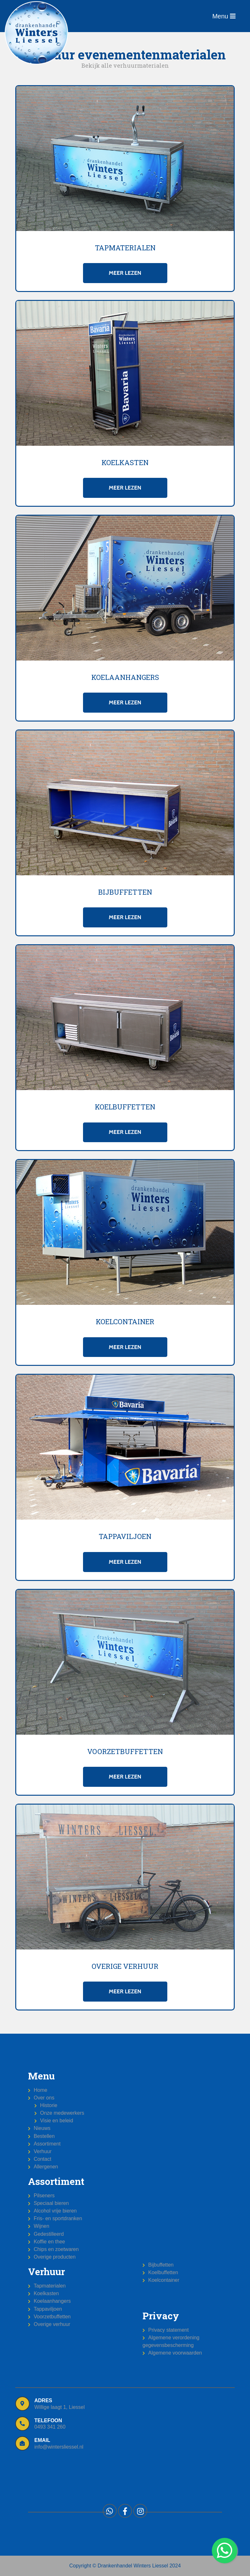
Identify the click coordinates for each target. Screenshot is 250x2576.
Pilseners (44, 2195)
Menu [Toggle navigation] (224, 16)
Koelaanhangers (52, 2301)
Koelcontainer (163, 2280)
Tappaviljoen (48, 2309)
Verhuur (43, 2151)
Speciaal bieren (51, 2203)
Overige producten (55, 2257)
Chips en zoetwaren (56, 2249)
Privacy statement (168, 2330)
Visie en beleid (56, 2120)
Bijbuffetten (161, 2265)
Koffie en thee (49, 2241)
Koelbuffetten (163, 2272)
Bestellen (44, 2136)
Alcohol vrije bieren (55, 2210)
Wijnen (41, 2226)
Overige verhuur (52, 2324)
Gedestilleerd (49, 2234)
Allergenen (46, 2166)
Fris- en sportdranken (58, 2218)
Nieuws (42, 2128)
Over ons (44, 2097)
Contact (42, 2159)
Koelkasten (46, 2293)
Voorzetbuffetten (52, 2316)
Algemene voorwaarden (175, 2353)
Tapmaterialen (50, 2285)
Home (40, 2090)
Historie (48, 2105)
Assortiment (47, 2143)
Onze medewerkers (62, 2113)
